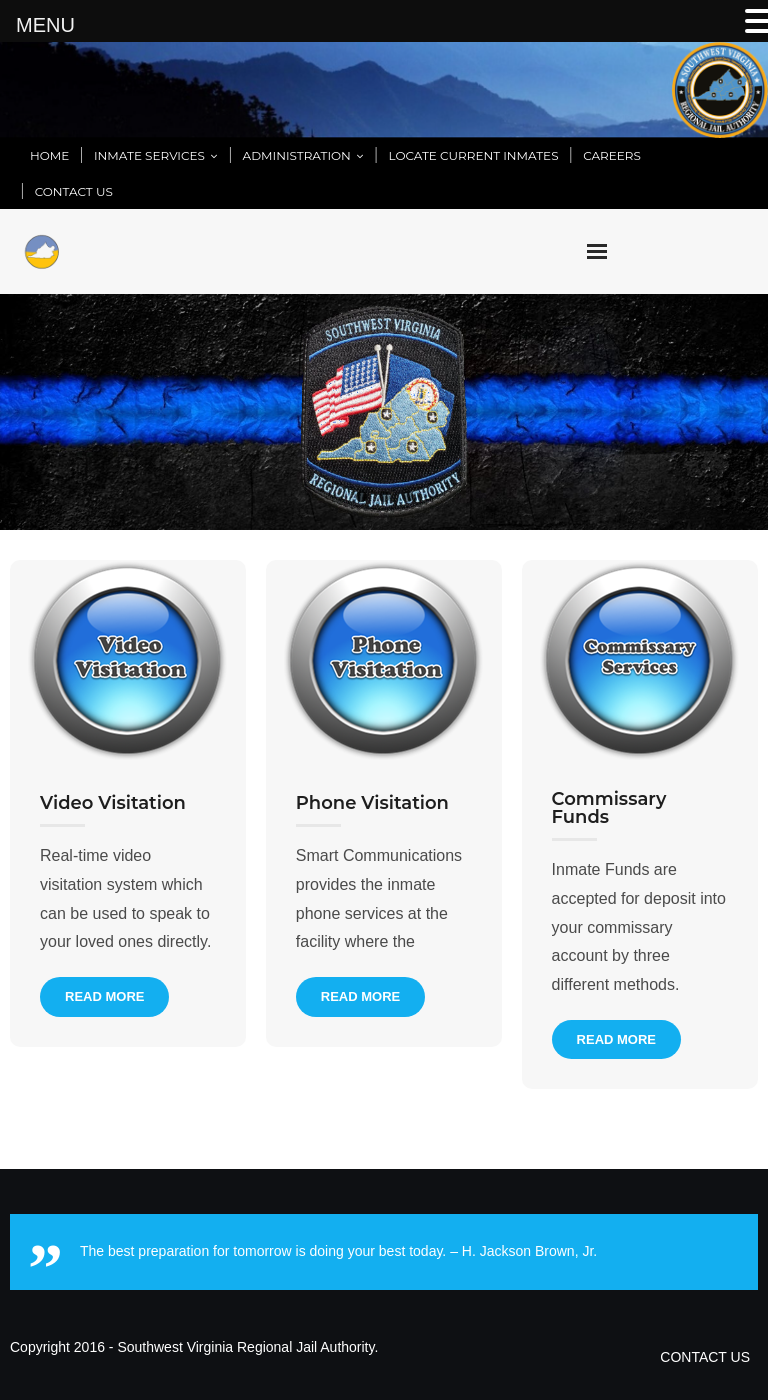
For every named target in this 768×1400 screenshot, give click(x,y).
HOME (49, 155)
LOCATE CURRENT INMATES (474, 155)
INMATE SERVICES (149, 155)
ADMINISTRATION (297, 155)
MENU (45, 25)
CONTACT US (74, 191)
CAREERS (612, 155)
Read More (104, 996)
